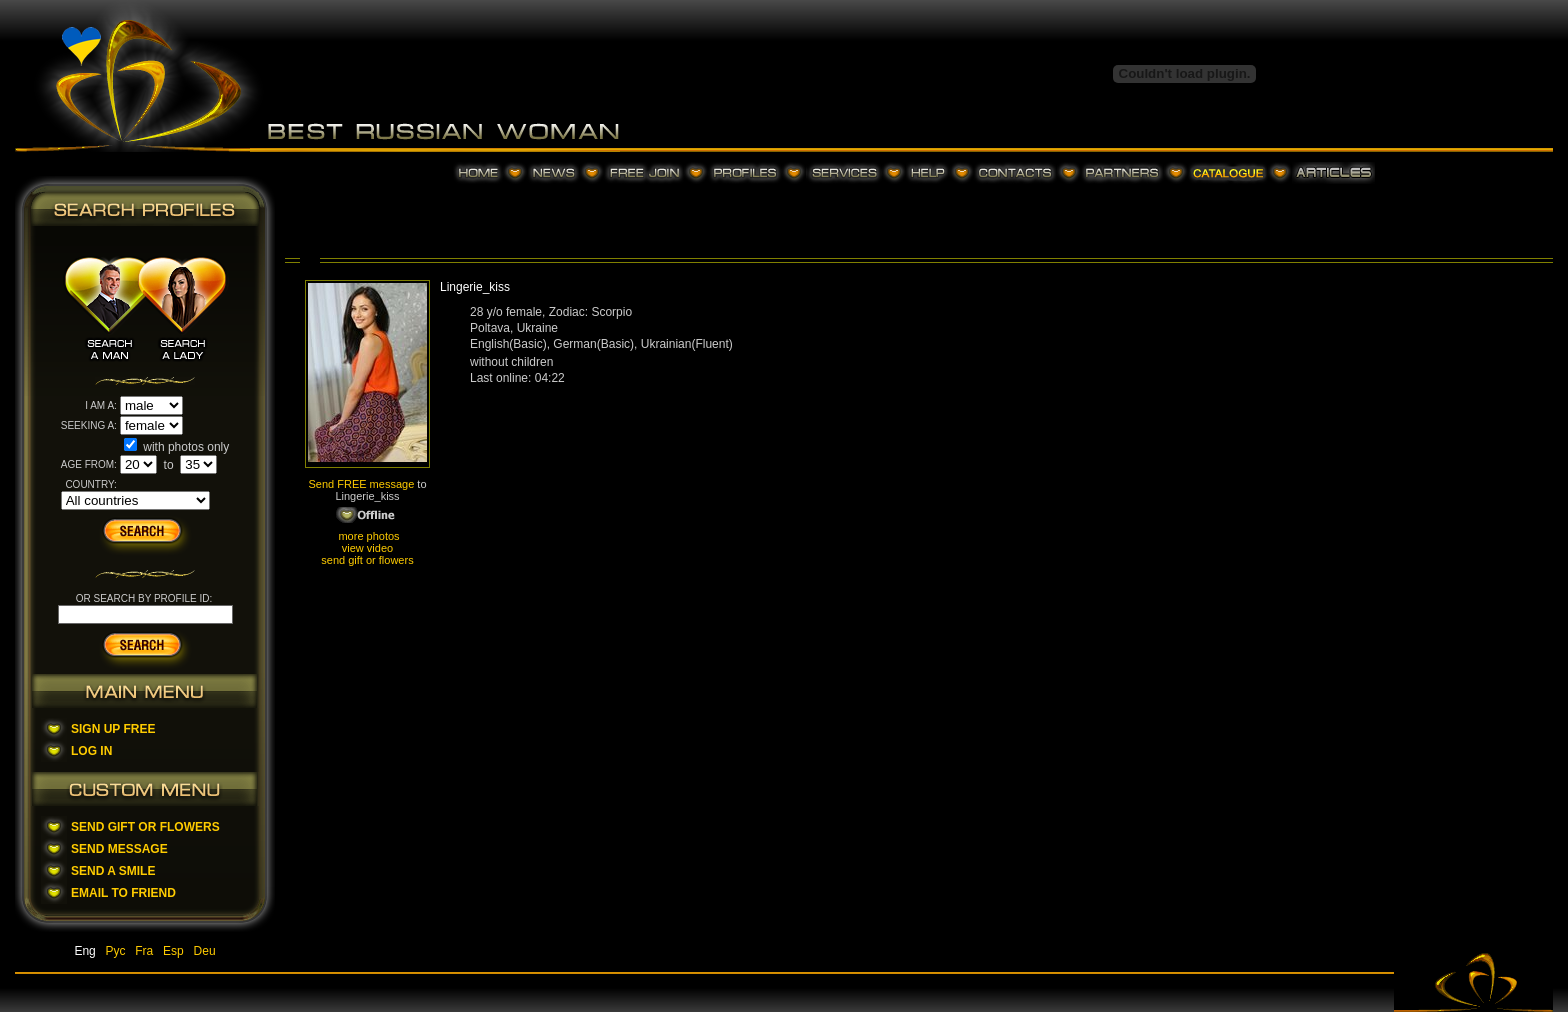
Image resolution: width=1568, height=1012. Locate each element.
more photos (367, 536)
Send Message (119, 849)
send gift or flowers (367, 560)
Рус (116, 951)
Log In (91, 751)
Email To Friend (123, 893)
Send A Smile (113, 871)
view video (367, 548)
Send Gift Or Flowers (145, 827)
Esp (173, 951)
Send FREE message (361, 484)
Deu (205, 951)
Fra (144, 951)
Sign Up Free (113, 729)
